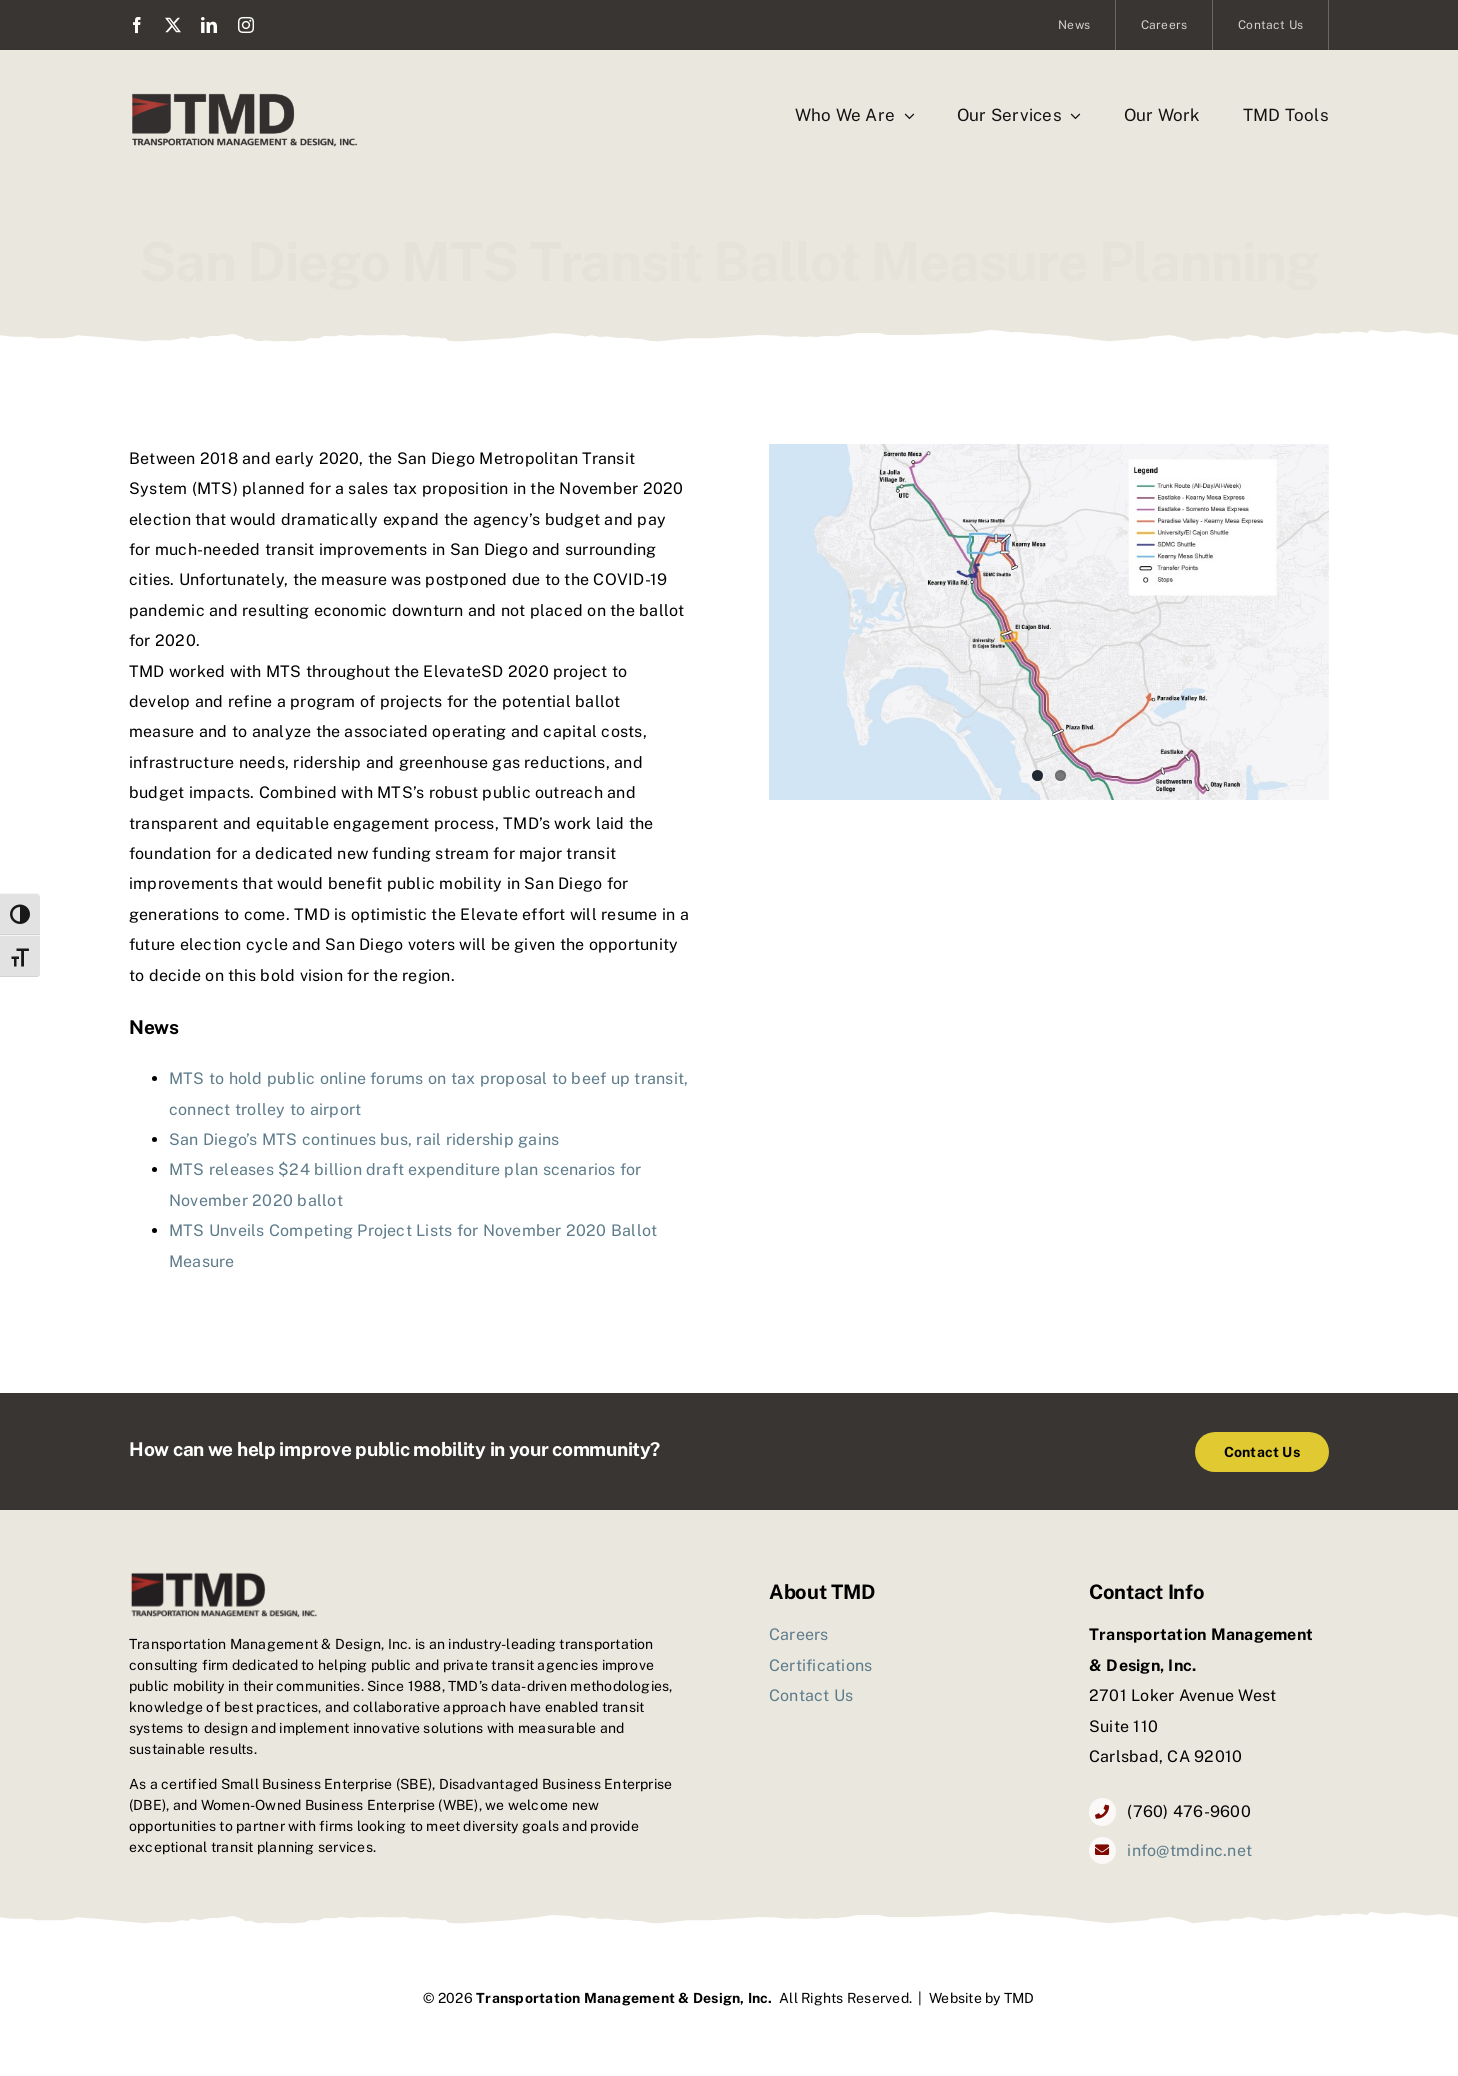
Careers (799, 1634)
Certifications (820, 1665)
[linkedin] (209, 25)
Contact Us (811, 1695)
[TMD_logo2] (244, 97)
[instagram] (246, 25)
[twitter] (173, 25)
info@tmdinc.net (1189, 1850)
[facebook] (137, 25)
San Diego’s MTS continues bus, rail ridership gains (364, 1139)
